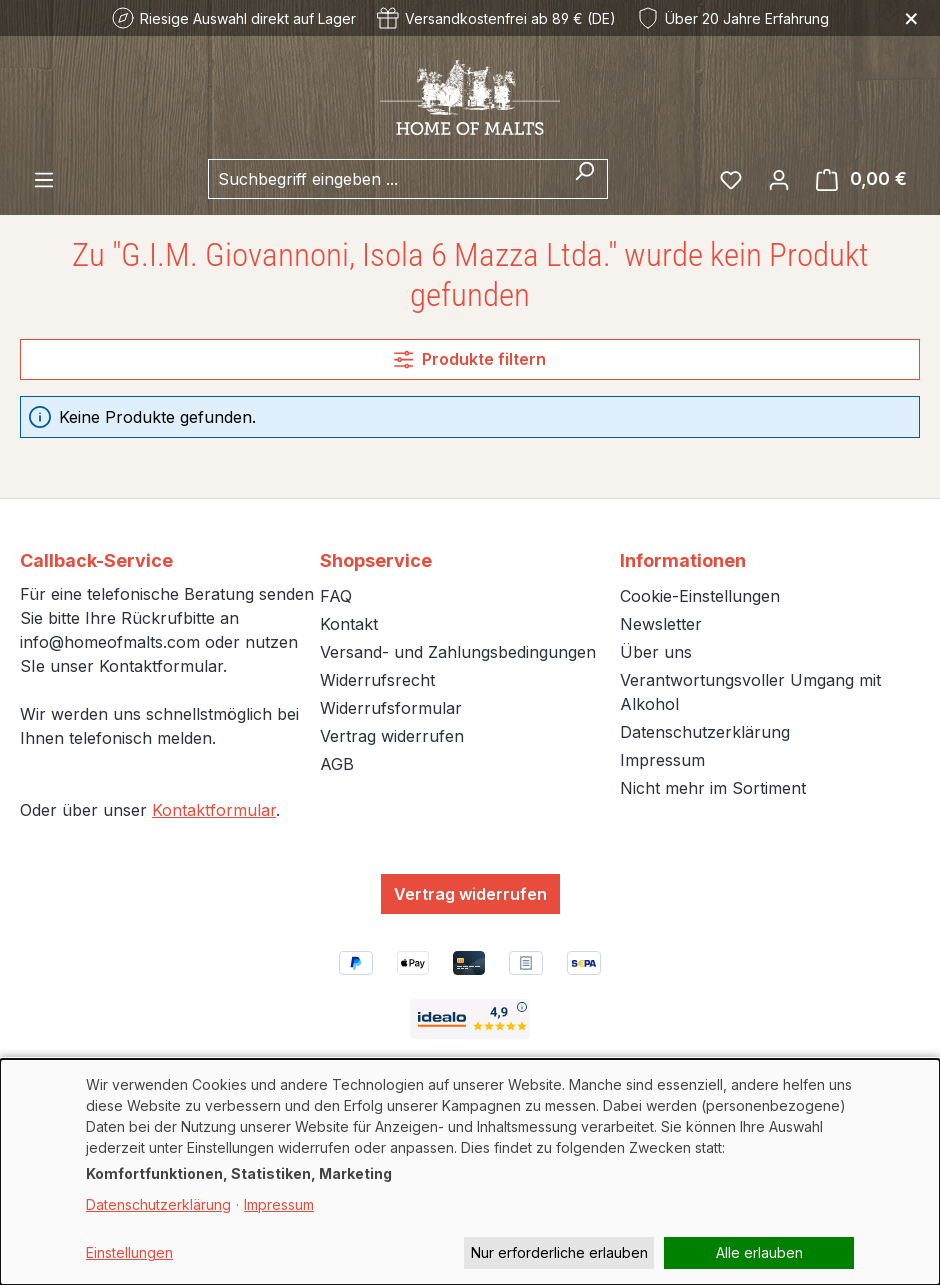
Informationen (683, 560)
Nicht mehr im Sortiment (713, 788)
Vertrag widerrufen (392, 736)
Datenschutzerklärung (705, 732)
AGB (337, 764)
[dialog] (470, 1172)
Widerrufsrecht (377, 680)
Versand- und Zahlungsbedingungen (458, 652)
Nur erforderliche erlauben (559, 1252)
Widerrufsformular (391, 708)
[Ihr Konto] (779, 179)
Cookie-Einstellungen (700, 596)
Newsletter (661, 624)
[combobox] (385, 179)
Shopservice (376, 560)
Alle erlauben (759, 1252)
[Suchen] (584, 179)
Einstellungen (129, 1252)
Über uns (656, 652)
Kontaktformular (214, 810)
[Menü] (44, 179)
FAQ (336, 596)
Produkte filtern (469, 359)
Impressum (662, 760)
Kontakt (349, 624)
